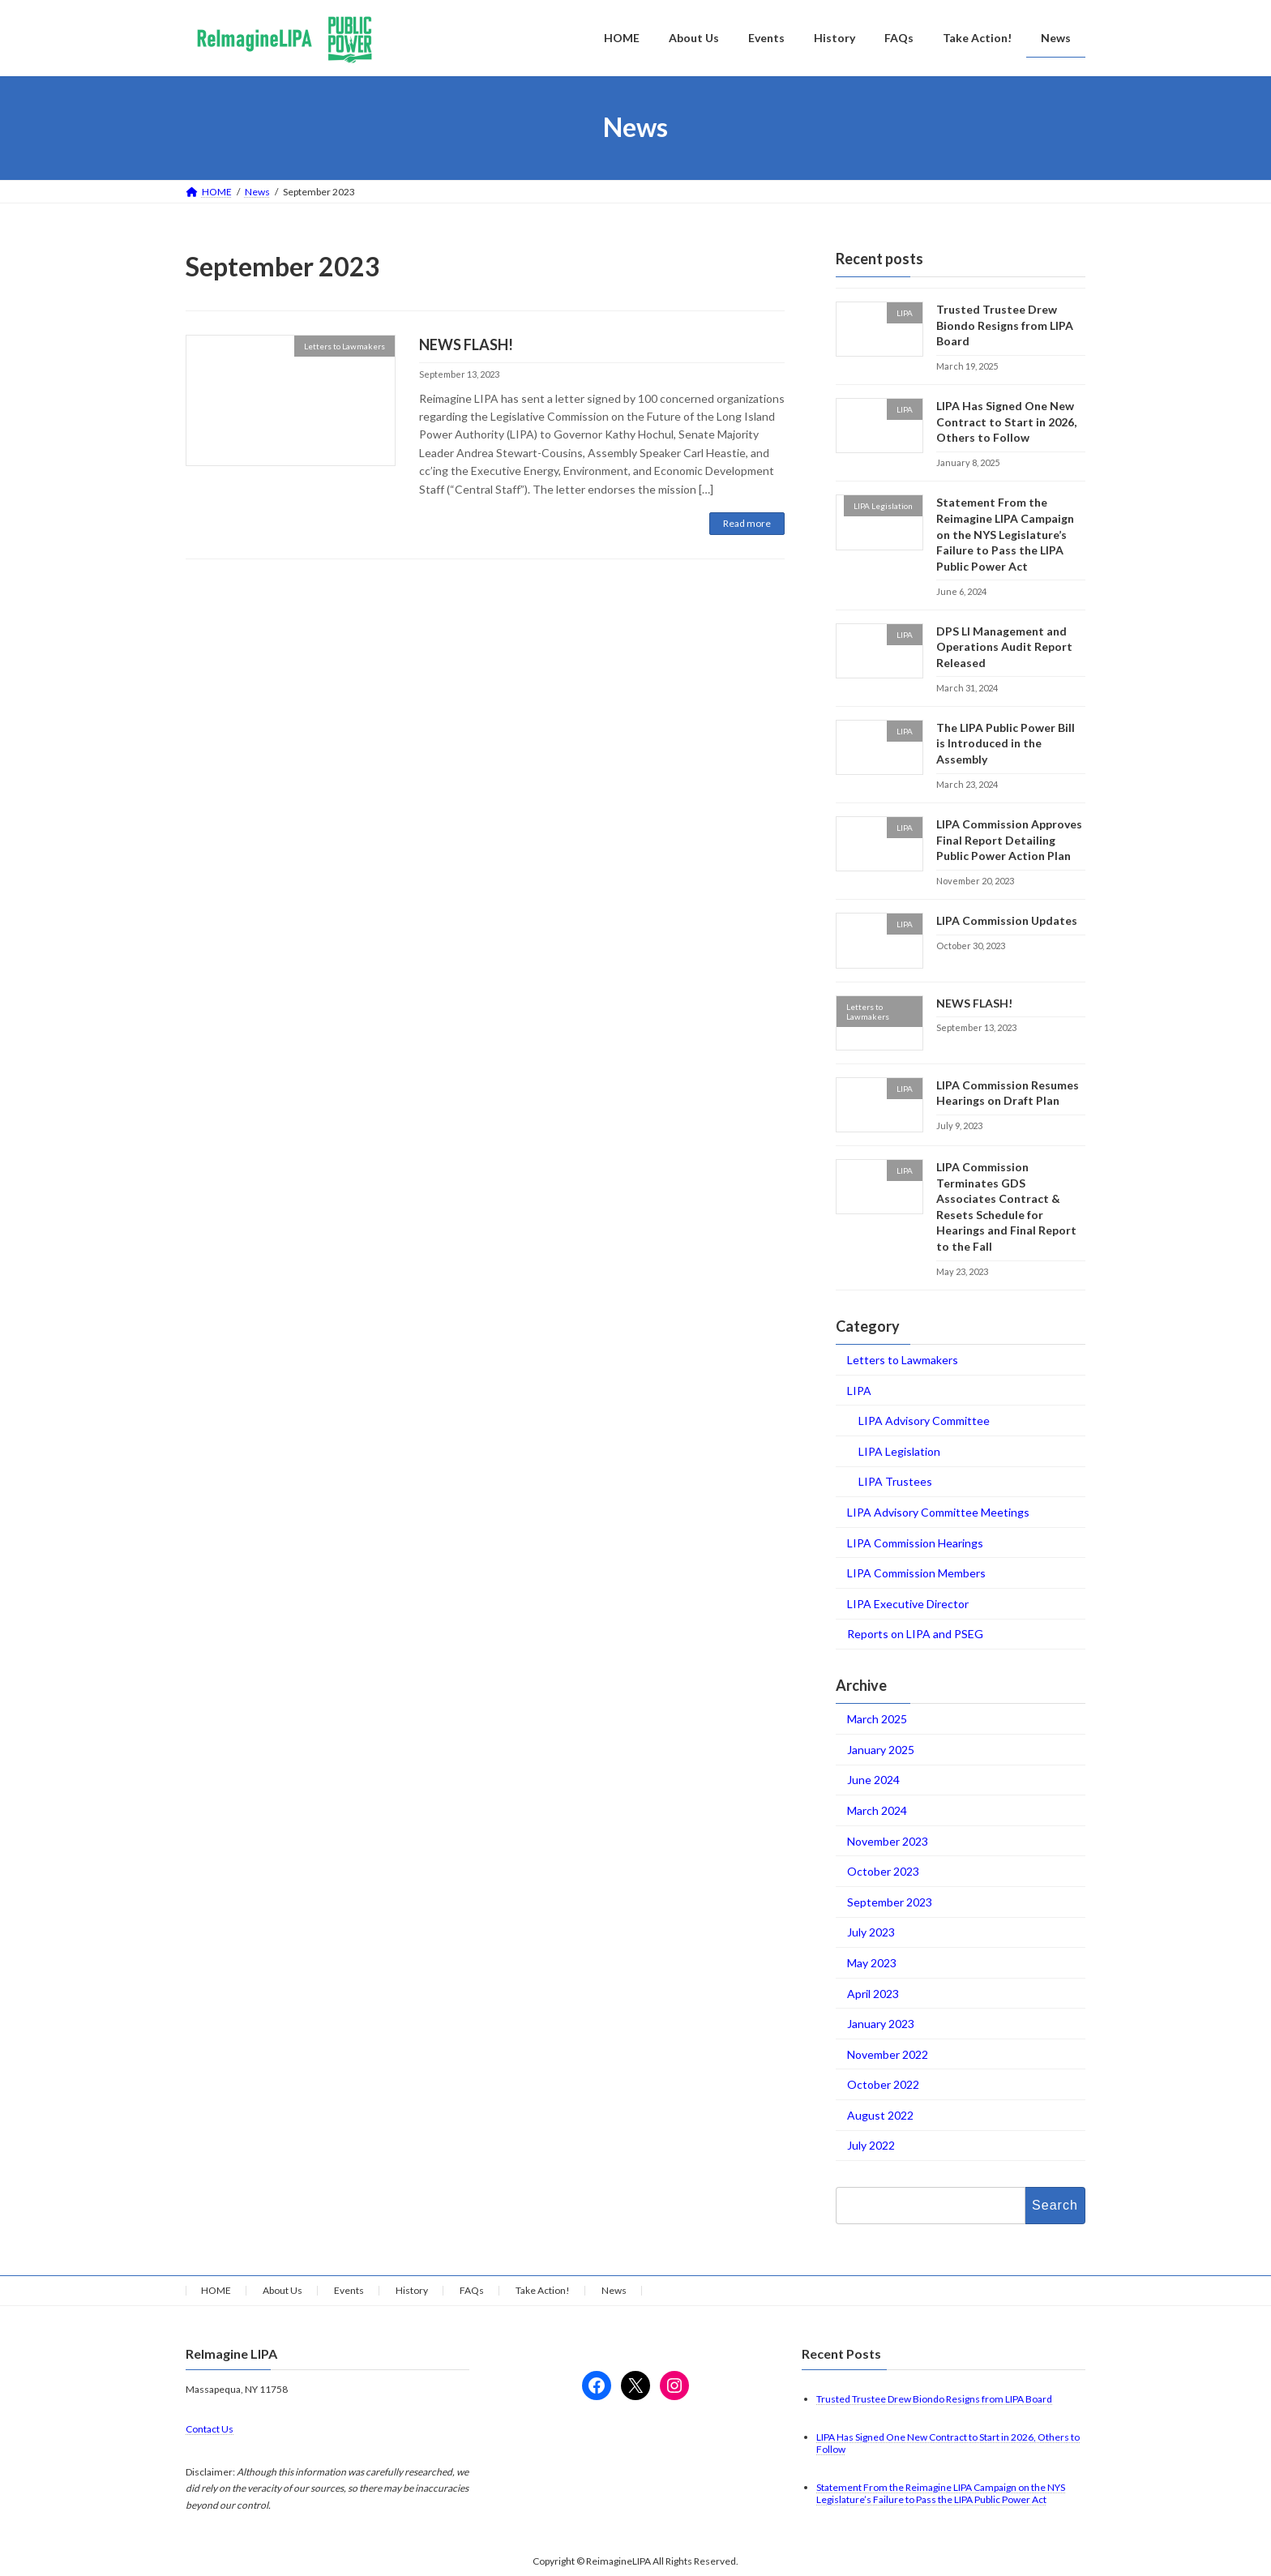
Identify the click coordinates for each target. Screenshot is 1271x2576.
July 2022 (871, 2145)
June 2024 (873, 1780)
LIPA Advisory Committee (924, 1420)
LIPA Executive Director (908, 1603)
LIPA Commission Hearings (915, 1542)
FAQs (472, 2290)
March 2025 (877, 1719)
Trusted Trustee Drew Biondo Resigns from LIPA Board (1004, 325)
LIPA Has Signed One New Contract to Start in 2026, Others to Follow (1006, 421)
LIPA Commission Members (916, 1573)
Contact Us (209, 2430)
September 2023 (889, 1901)
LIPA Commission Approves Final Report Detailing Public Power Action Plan (1009, 839)
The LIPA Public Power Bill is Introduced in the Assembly (1005, 742)
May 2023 (872, 1963)
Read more (747, 523)
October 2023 (883, 1871)
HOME (216, 2290)
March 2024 (877, 1810)
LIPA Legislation (899, 1450)
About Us (282, 2290)
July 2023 (871, 1932)
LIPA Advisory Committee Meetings (938, 1512)
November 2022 (887, 2053)
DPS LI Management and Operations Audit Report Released (1004, 646)
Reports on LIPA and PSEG (915, 1634)
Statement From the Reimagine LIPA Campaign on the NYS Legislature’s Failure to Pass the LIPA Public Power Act (1005, 533)
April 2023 (873, 1993)
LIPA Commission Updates (1006, 920)
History (412, 2290)
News (614, 2290)
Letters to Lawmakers (902, 1360)
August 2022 (880, 2114)
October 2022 (883, 2084)
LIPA (859, 1390)
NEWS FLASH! (466, 344)
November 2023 (887, 1840)
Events (349, 2290)
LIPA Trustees (895, 1481)
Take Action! (543, 2290)
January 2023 (880, 2023)
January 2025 (880, 1749)
